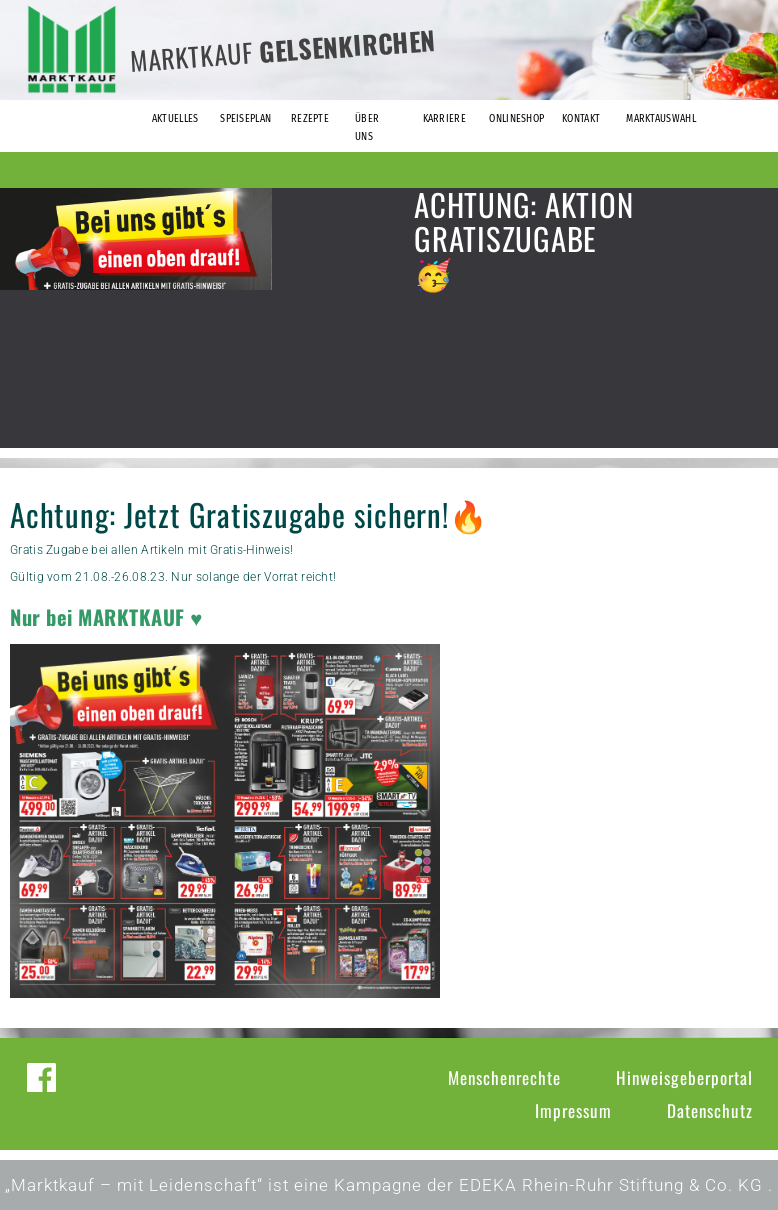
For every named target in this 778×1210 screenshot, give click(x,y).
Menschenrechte (504, 1077)
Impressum (573, 1110)
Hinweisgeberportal (684, 1077)
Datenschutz (710, 1110)
